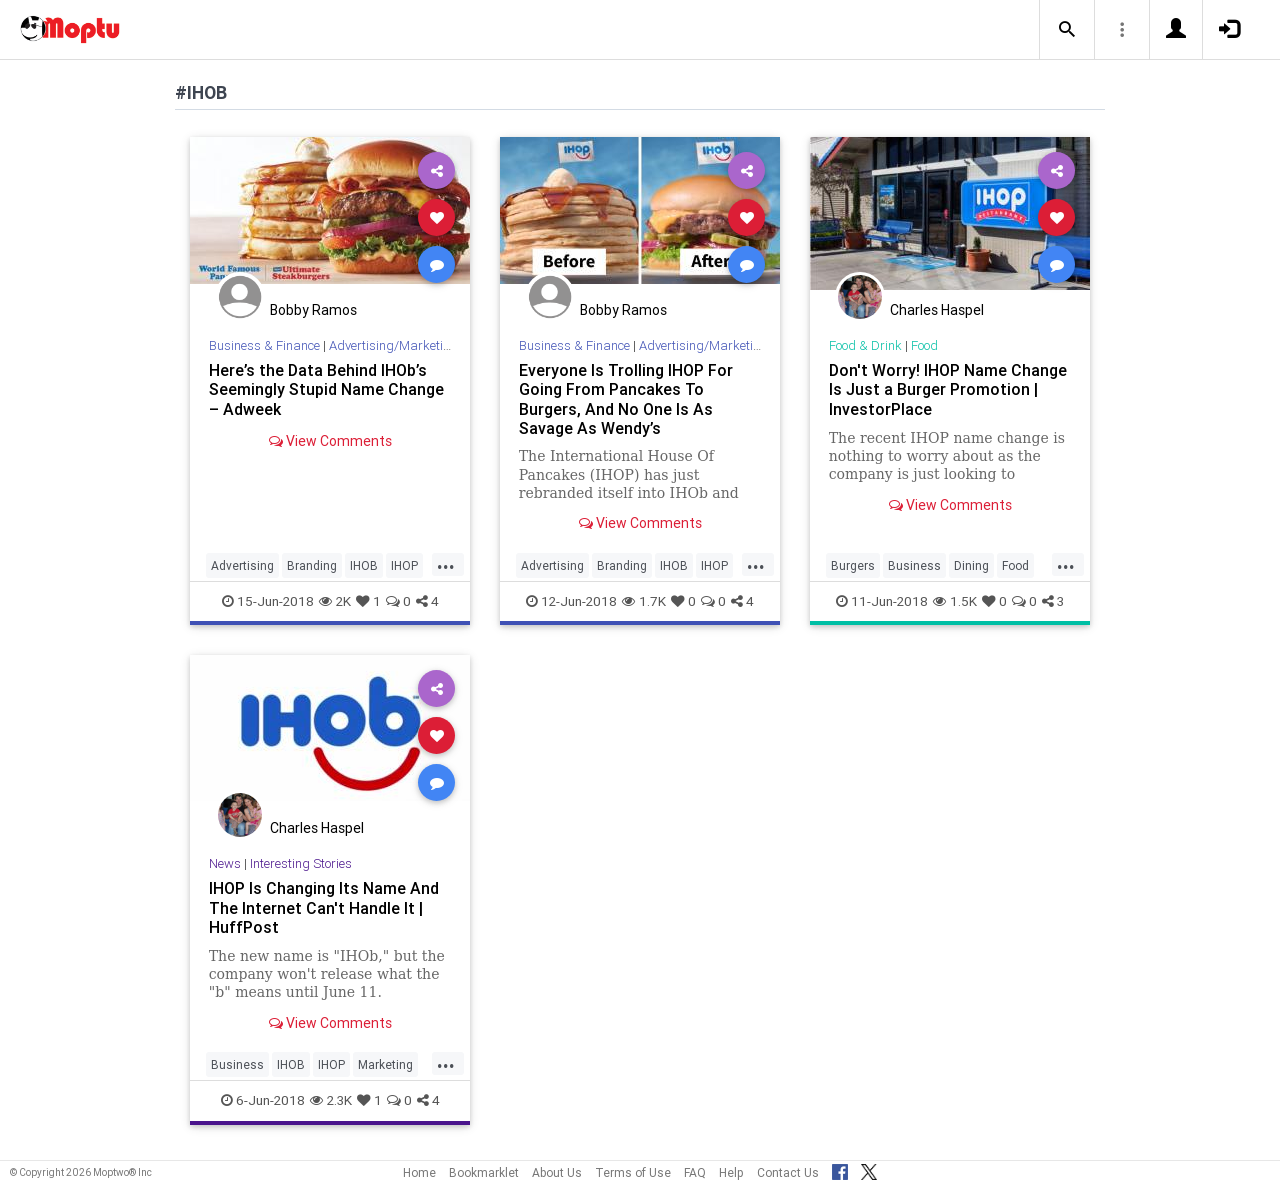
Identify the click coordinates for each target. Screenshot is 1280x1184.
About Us (557, 1172)
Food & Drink (865, 345)
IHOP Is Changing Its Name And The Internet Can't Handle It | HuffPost (324, 907)
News (225, 863)
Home (419, 1172)
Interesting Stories (301, 863)
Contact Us (788, 1172)
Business (914, 565)
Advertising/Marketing (393, 345)
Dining (971, 565)
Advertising (242, 565)
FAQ (695, 1172)
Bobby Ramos (313, 310)
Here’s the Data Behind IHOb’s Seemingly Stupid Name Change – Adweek (326, 389)
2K (335, 601)
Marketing (385, 1064)
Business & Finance (264, 345)
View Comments (330, 441)
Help (731, 1172)
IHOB (364, 565)
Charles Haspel (937, 310)
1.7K (644, 601)
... (446, 564)
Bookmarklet (484, 1172)
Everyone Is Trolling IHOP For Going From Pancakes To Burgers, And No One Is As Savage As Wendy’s (626, 398)
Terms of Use (633, 1172)
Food (924, 345)
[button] (1067, 30)
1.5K (955, 601)
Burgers (853, 565)
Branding (312, 565)
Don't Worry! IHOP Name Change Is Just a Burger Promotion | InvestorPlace (948, 389)
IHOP (404, 565)
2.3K (331, 1100)
